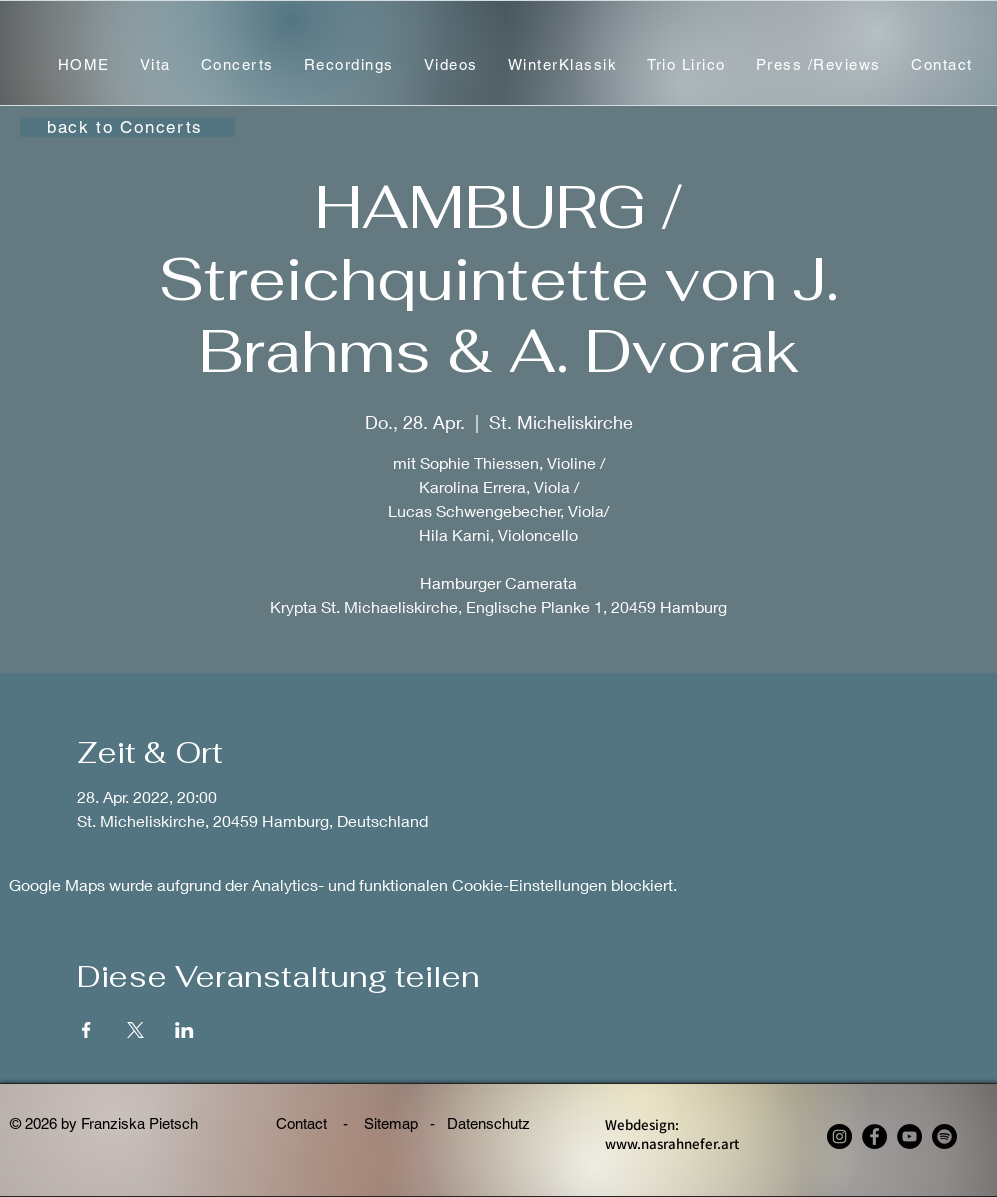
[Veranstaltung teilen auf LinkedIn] (184, 1030)
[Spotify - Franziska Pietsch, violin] (944, 1136)
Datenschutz (496, 1123)
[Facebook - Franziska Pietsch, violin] (874, 1136)
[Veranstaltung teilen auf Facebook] (86, 1030)
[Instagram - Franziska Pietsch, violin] (839, 1136)
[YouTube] (909, 1136)
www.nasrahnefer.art (672, 1143)
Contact (303, 1123)
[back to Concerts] (127, 127)
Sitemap (391, 1123)
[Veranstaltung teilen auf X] (135, 1030)
